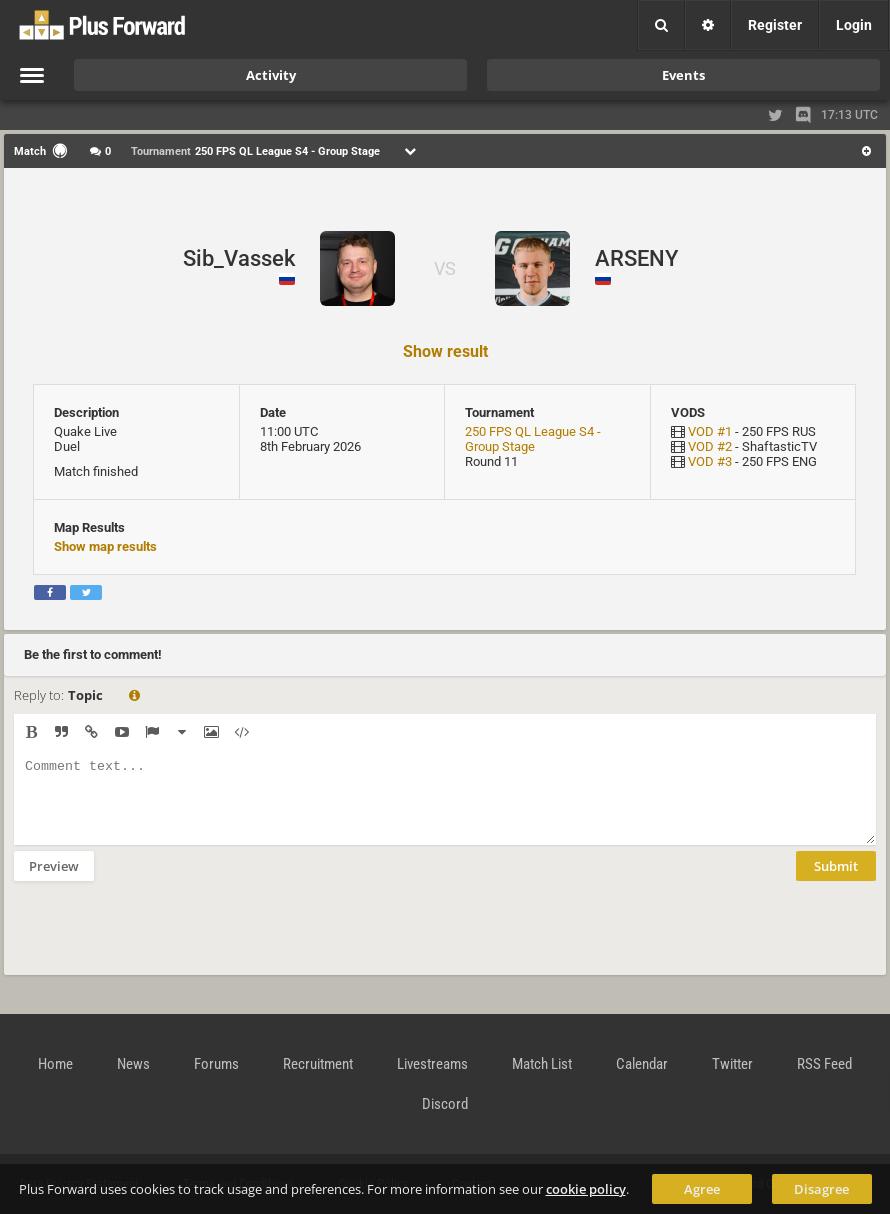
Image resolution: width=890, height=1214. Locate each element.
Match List (542, 1064)
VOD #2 (710, 446)
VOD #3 (710, 461)
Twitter (732, 1064)
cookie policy (586, 1189)
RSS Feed (824, 1064)
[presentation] (166, 941)
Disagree (821, 1189)
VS (445, 268)
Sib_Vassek (239, 258)
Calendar (642, 1064)
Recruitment (318, 1064)
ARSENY (636, 258)
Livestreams (432, 1064)
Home (55, 1064)
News (133, 1064)
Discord (445, 1104)
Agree (702, 1189)
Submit (836, 881)
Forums (216, 1064)
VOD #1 (710, 431)
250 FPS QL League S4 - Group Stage (533, 439)
